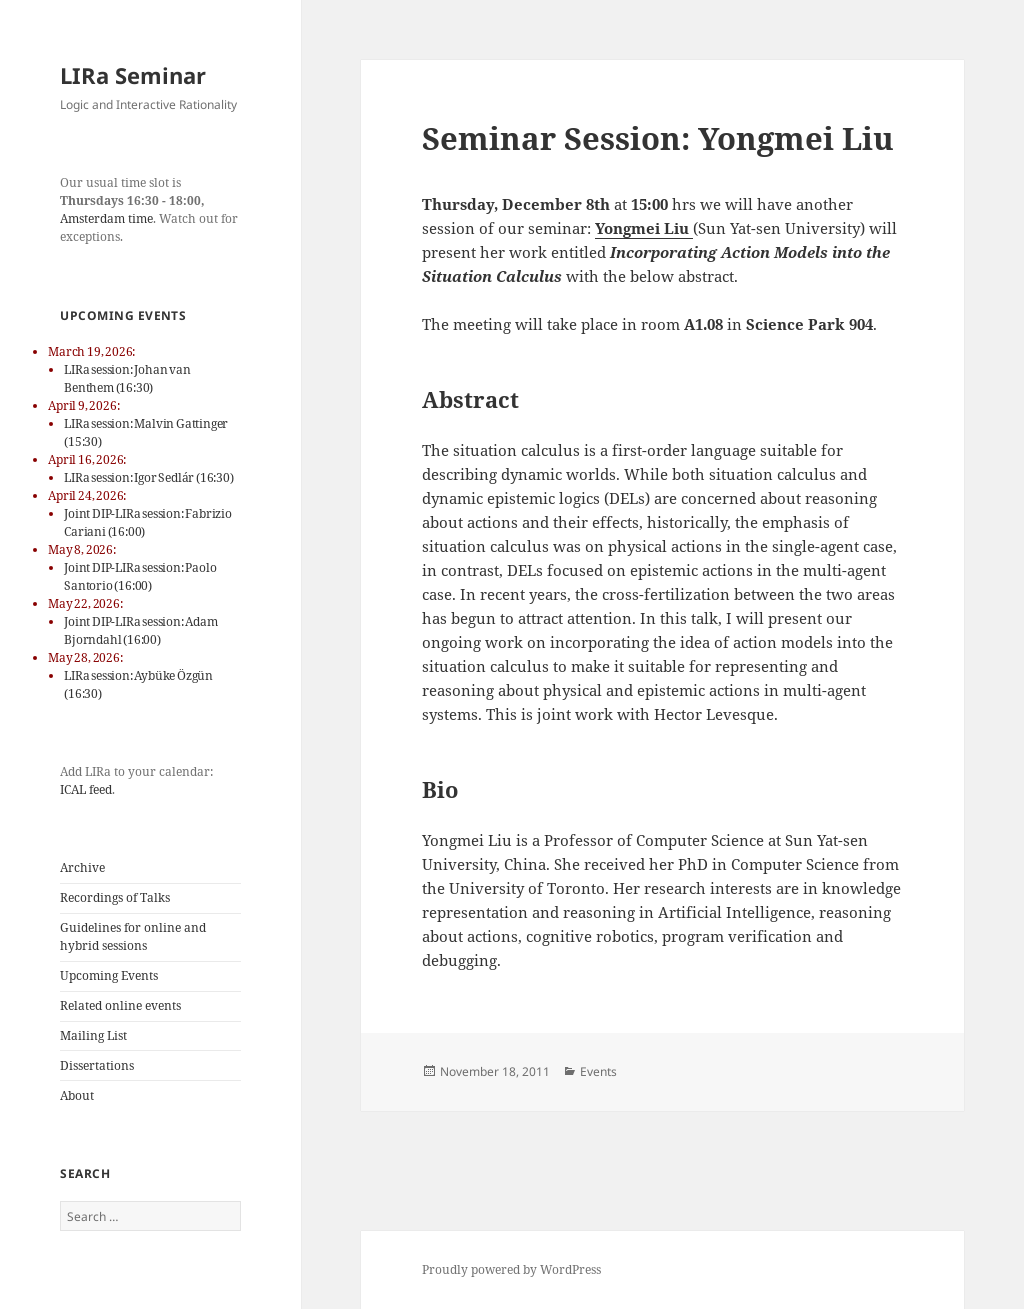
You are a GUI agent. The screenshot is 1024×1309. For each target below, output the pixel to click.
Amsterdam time (106, 218)
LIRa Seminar (133, 75)
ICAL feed (86, 789)
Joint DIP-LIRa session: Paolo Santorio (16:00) (140, 576)
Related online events (120, 1005)
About (77, 1095)
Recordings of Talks (115, 897)
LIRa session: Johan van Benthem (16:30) (127, 378)
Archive (82, 867)
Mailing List (93, 1035)
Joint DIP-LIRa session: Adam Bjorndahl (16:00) (140, 630)
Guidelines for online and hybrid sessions (133, 936)
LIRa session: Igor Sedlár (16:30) (148, 477)
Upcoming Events (109, 975)
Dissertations (97, 1065)
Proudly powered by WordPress (511, 1269)
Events (598, 1071)
